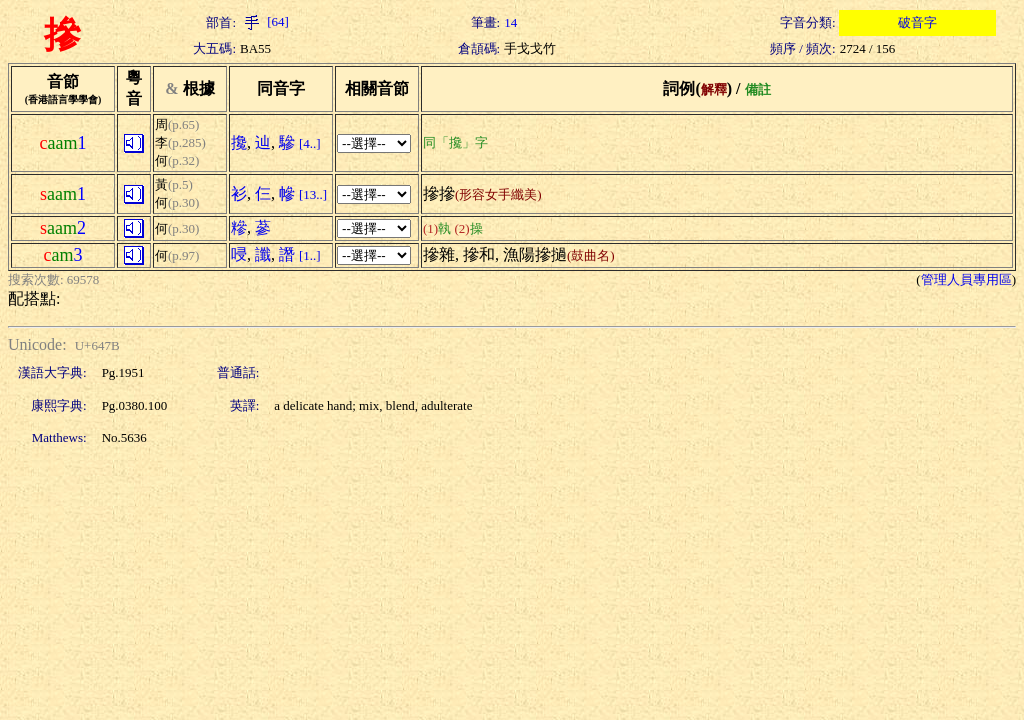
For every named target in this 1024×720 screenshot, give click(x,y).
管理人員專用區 (966, 279)
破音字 (917, 22)
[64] (264, 21)
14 (510, 22)
